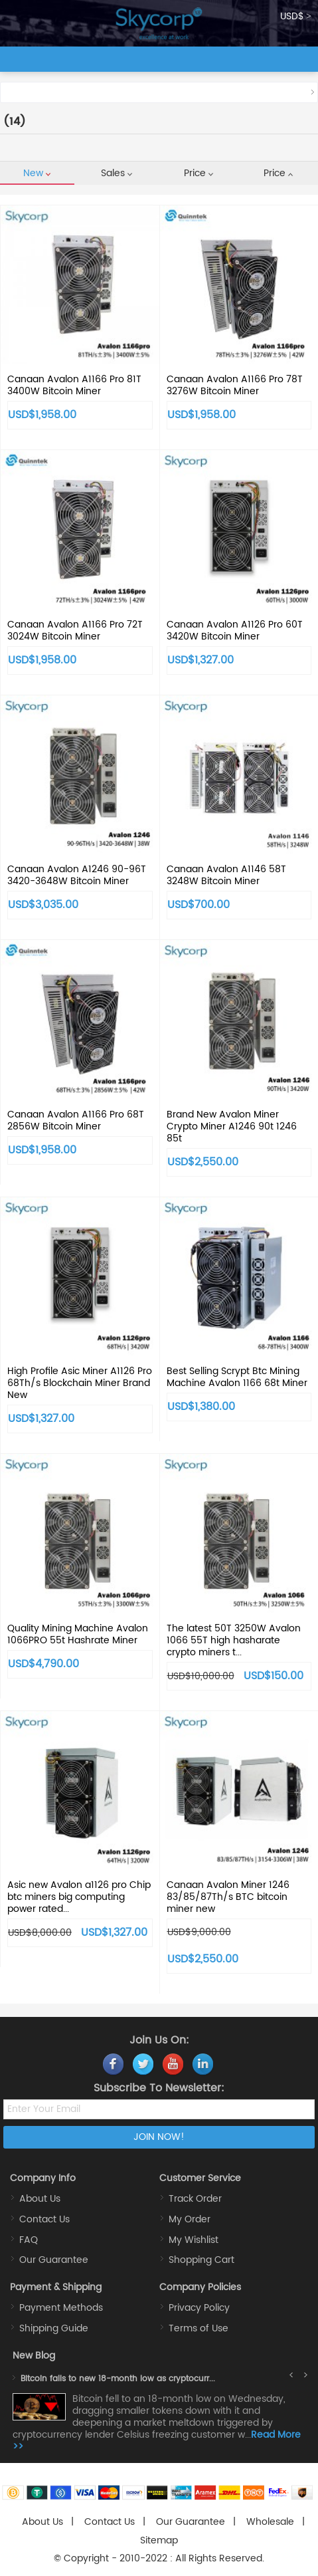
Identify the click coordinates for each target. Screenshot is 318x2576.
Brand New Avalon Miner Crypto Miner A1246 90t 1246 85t (232, 1126)
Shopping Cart (201, 2260)
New (36, 173)
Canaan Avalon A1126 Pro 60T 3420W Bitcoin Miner (235, 630)
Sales (116, 173)
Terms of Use (198, 2328)
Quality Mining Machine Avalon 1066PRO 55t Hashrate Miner (77, 1634)
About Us (39, 2198)
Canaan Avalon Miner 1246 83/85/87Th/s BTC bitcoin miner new (228, 1897)
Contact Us (44, 2219)
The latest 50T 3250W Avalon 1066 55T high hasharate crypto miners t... (234, 1640)
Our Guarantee (53, 2260)
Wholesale (270, 2521)
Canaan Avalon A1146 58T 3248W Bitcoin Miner (226, 875)
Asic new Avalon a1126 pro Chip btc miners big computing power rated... (79, 1897)
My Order (189, 2219)
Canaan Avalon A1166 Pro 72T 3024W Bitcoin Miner (75, 630)
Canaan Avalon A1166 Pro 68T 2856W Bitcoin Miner (75, 1120)
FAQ (28, 2240)
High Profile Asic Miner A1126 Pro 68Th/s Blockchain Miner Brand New (79, 1383)
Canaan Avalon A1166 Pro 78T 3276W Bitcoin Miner (235, 385)
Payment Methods (61, 2307)
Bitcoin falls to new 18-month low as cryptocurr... (118, 2379)
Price (198, 173)
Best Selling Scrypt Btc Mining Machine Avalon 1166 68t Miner (237, 1377)
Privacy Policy (199, 2307)
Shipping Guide (53, 2328)
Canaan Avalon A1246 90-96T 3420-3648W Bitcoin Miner (76, 875)
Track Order (195, 2198)
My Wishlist (193, 2240)
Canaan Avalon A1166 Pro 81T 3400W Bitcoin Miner (74, 385)
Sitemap (159, 2540)
